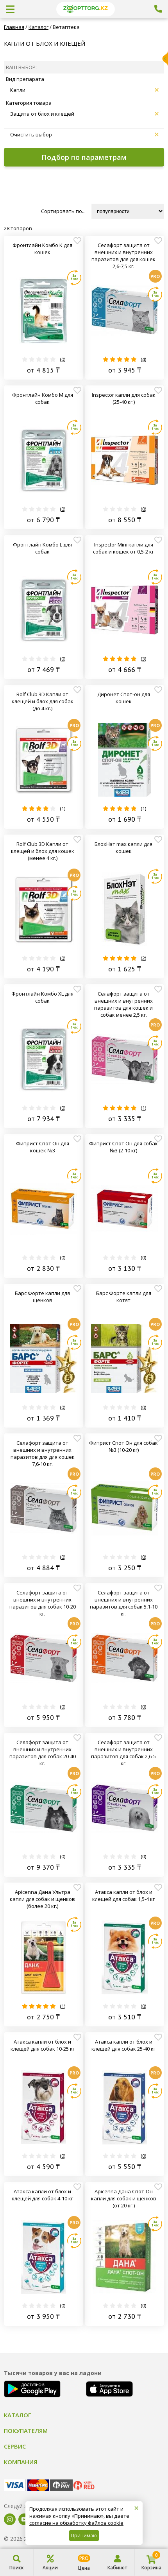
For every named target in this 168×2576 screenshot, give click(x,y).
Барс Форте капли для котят (123, 1297)
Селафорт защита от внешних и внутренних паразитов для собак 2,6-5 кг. (123, 1753)
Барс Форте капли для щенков (42, 1297)
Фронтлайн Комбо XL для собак (42, 997)
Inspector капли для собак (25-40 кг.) (123, 398)
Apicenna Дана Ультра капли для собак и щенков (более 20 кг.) (42, 1899)
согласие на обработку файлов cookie (76, 2522)
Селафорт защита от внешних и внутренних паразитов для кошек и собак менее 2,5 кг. (123, 1004)
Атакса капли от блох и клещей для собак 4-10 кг (42, 2195)
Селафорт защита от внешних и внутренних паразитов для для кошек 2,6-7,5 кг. (123, 256)
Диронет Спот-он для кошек (123, 698)
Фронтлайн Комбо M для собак (42, 398)
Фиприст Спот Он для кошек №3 (42, 1147)
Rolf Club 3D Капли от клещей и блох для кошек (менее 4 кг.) (42, 851)
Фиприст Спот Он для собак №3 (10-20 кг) (123, 1446)
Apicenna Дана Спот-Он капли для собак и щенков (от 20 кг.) (123, 2198)
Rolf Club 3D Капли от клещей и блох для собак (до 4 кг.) (42, 701)
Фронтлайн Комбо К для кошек (42, 249)
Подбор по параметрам (84, 157)
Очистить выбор (84, 134)
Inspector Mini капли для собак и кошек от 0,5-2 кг (123, 548)
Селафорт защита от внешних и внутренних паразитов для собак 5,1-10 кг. (123, 1603)
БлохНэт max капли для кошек (123, 847)
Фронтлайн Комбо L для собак (42, 548)
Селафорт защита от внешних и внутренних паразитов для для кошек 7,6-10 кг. (43, 1453)
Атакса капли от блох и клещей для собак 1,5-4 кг (123, 1895)
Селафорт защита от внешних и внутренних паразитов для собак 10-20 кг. (42, 1603)
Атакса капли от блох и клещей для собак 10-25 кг (43, 2045)
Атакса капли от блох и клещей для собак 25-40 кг (123, 2045)
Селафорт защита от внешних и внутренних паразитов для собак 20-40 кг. (42, 1753)
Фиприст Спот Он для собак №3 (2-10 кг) (123, 1147)
